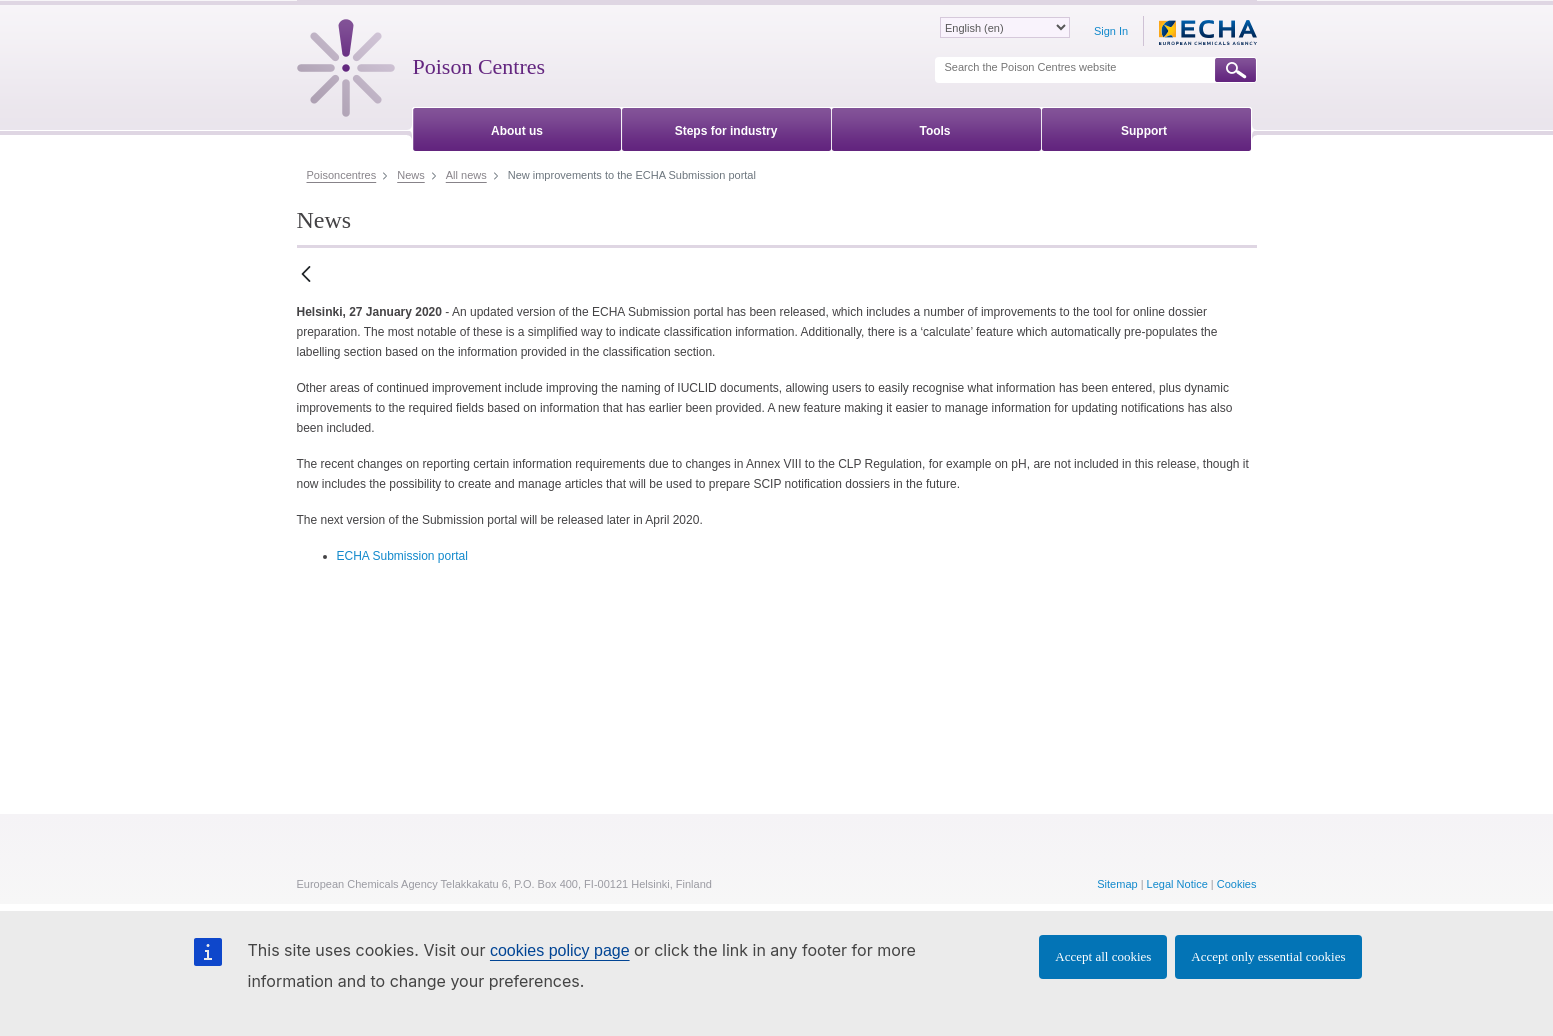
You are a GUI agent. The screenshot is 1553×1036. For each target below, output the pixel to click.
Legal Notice (1177, 884)
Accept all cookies (1103, 956)
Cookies (1237, 884)
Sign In (1111, 31)
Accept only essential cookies (1268, 956)
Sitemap (1117, 884)
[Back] (306, 275)
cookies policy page (560, 950)
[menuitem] (517, 127)
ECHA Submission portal (402, 556)
